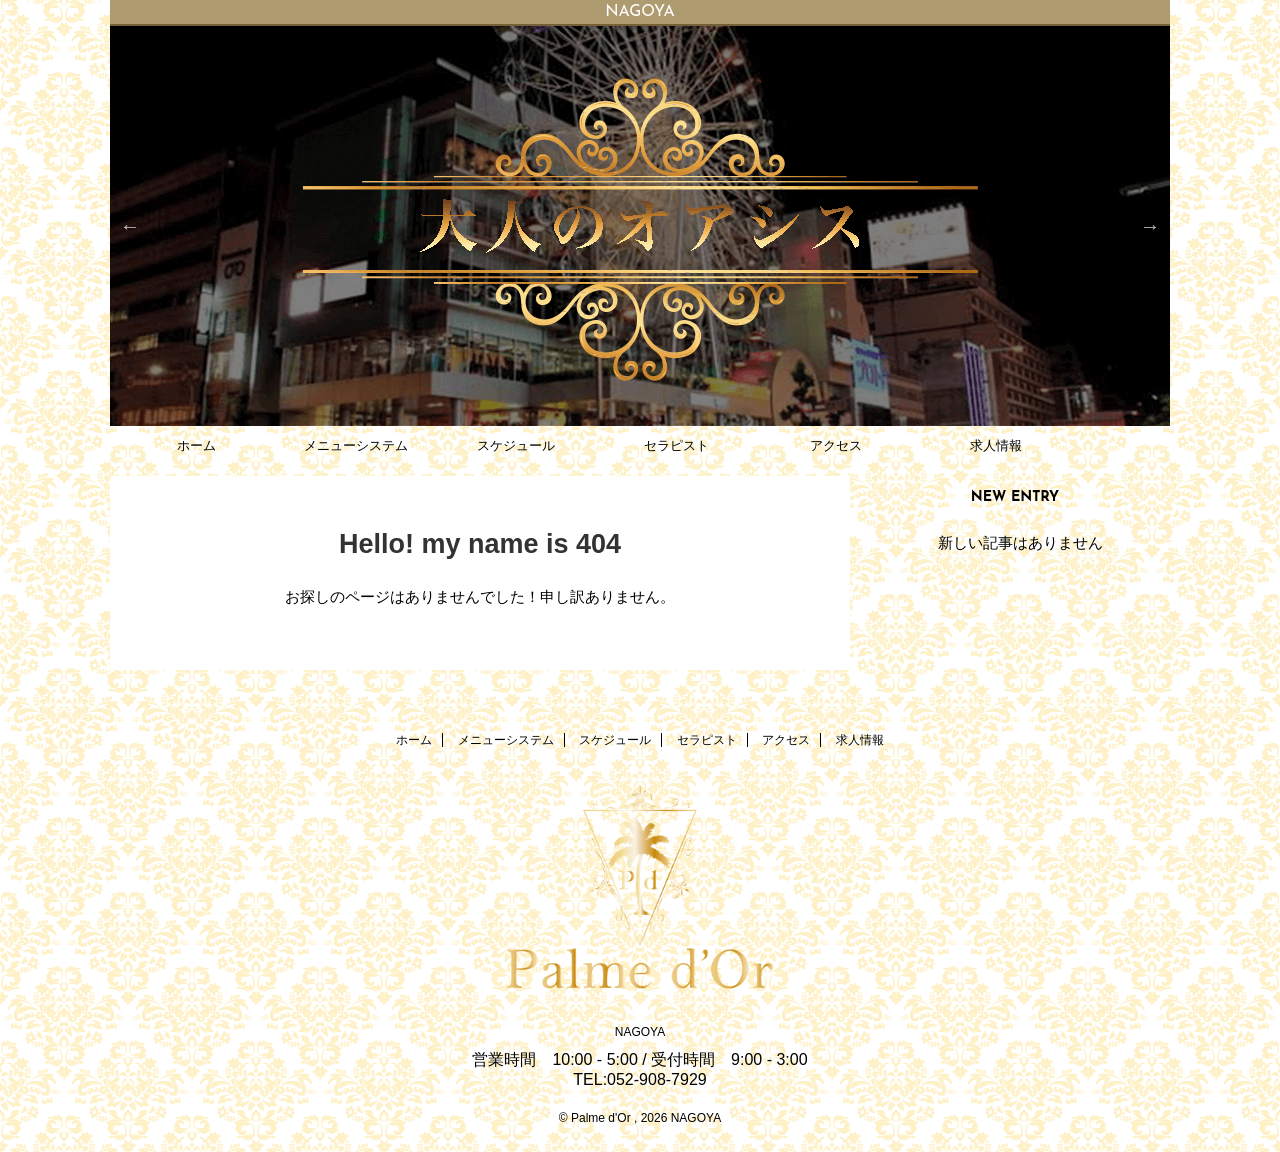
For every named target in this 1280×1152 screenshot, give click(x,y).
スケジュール (516, 445)
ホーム (196, 445)
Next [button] (1150, 226)
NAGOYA (640, 1032)
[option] (640, 226)
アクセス (836, 445)
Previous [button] (130, 226)
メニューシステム (356, 445)
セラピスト (676, 445)
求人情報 (996, 445)
